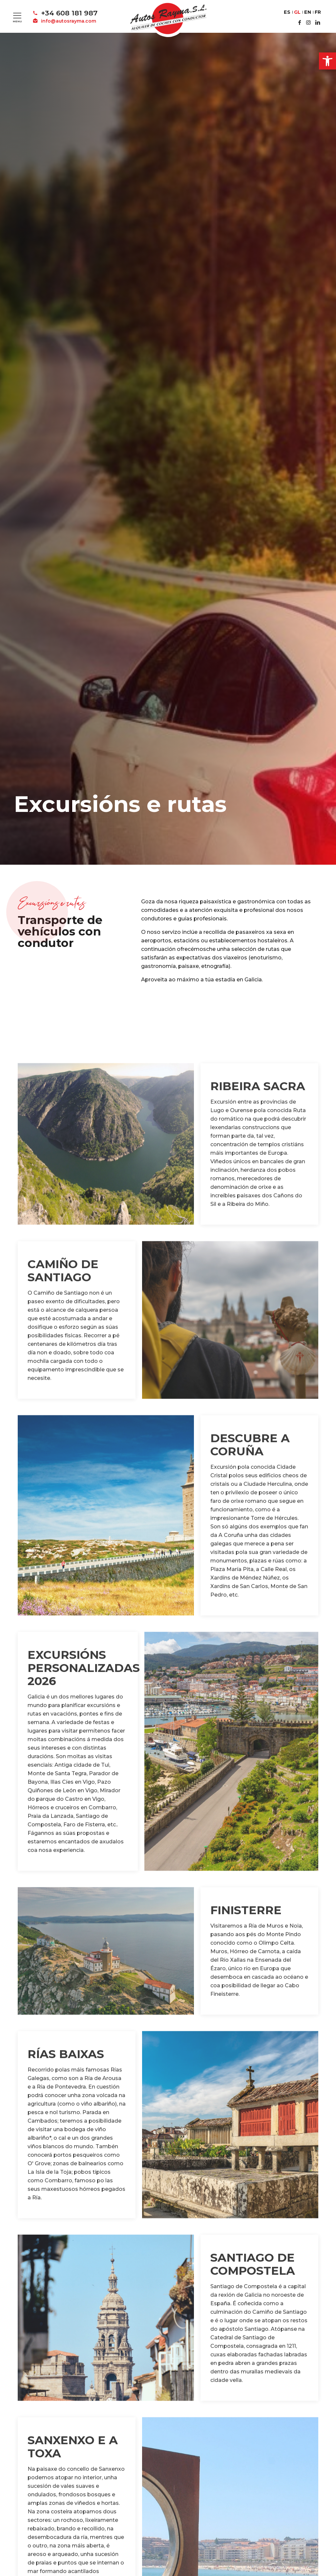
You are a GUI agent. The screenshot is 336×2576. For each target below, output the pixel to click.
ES (287, 12)
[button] (327, 60)
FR (318, 12)
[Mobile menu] (17, 15)
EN (307, 12)
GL (297, 12)
